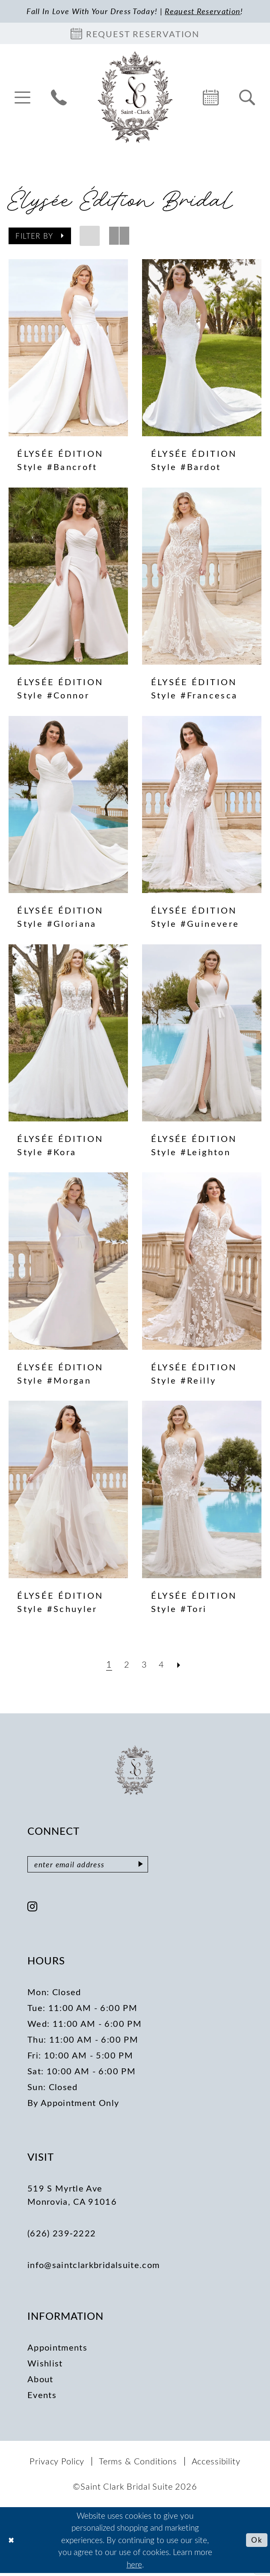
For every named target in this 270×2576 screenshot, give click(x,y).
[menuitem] (22, 98)
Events (41, 2397)
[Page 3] (144, 1665)
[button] (22, 98)
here (134, 2566)
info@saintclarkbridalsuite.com (93, 2267)
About (40, 2381)
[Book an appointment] (135, 34)
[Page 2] (126, 1665)
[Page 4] (162, 1665)
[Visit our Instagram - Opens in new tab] (32, 1910)
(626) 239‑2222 (61, 2235)
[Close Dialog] (12, 2543)
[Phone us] (59, 98)
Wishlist (45, 2365)
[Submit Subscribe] (152, 1866)
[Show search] (247, 98)
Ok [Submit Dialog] (256, 2542)
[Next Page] (181, 1665)
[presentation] (68, 349)
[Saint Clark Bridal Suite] (134, 98)
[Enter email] (93, 1866)
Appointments (57, 2349)
